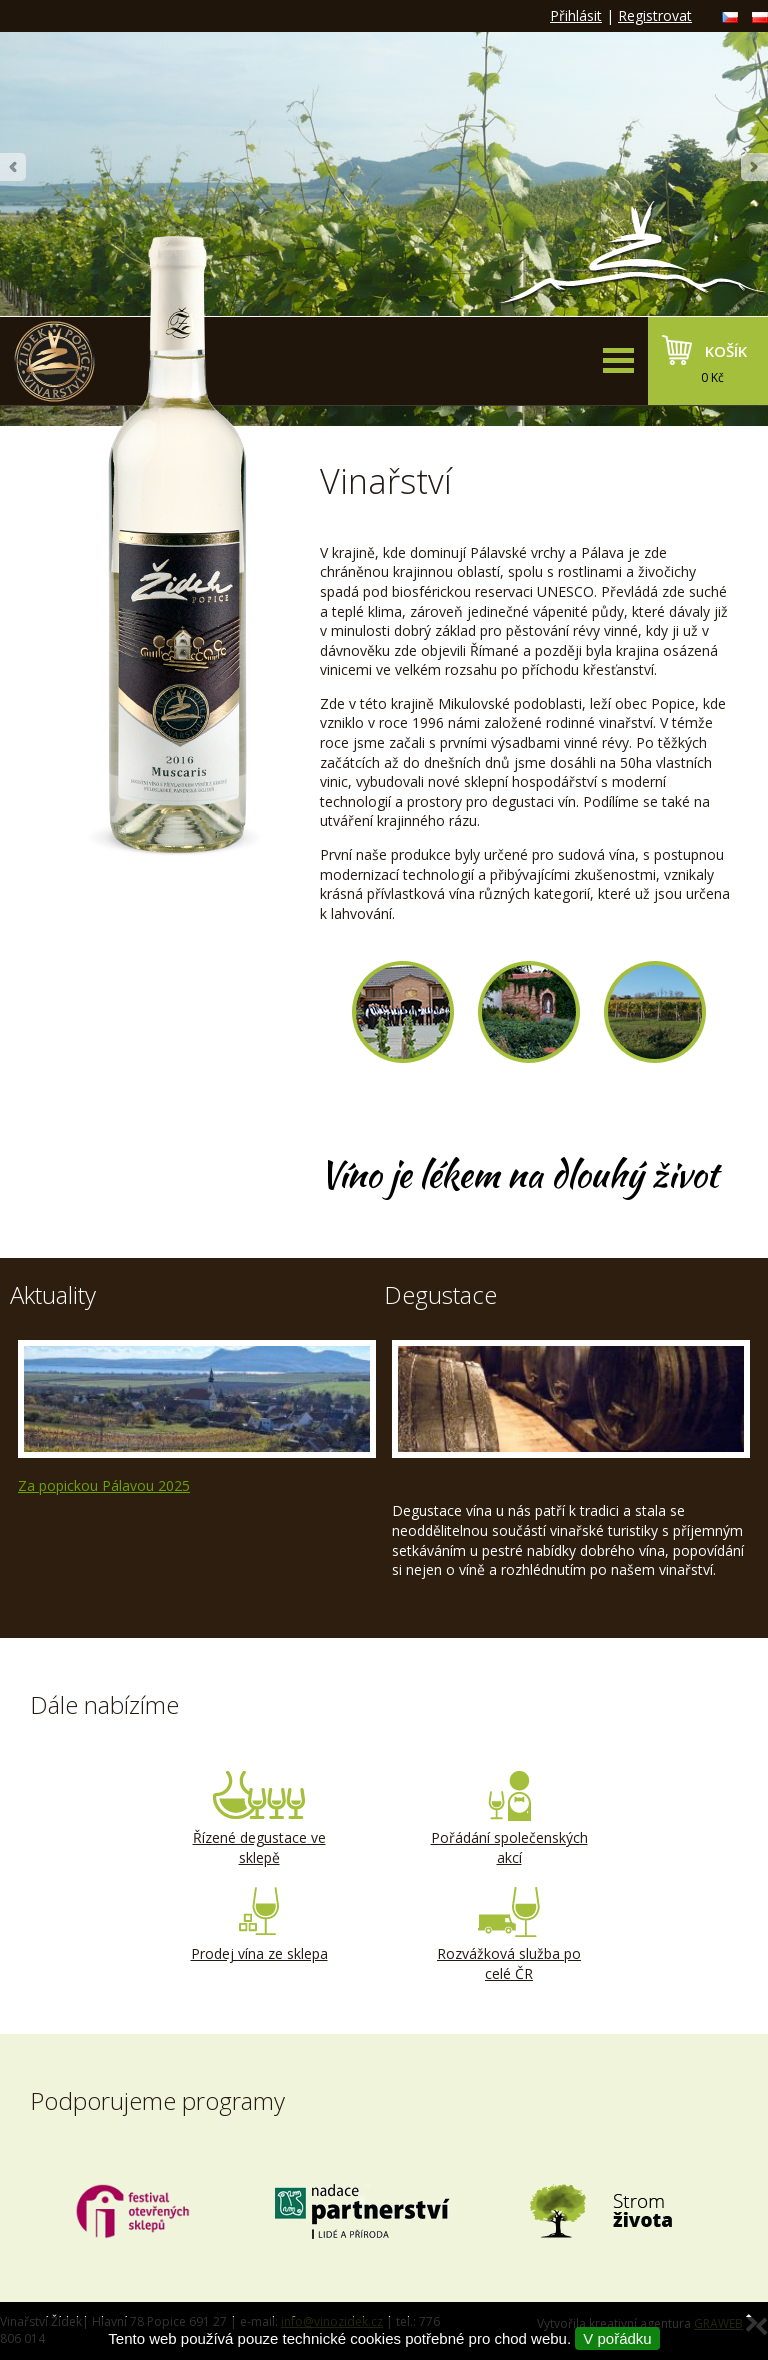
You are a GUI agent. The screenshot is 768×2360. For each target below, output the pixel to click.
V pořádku (617, 2338)
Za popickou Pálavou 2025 (104, 1485)
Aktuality (53, 1294)
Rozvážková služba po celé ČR (509, 1935)
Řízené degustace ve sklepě (259, 1819)
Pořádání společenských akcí (509, 1819)
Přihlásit (576, 15)
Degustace (440, 1294)
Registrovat (655, 15)
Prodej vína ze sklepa (259, 1925)
